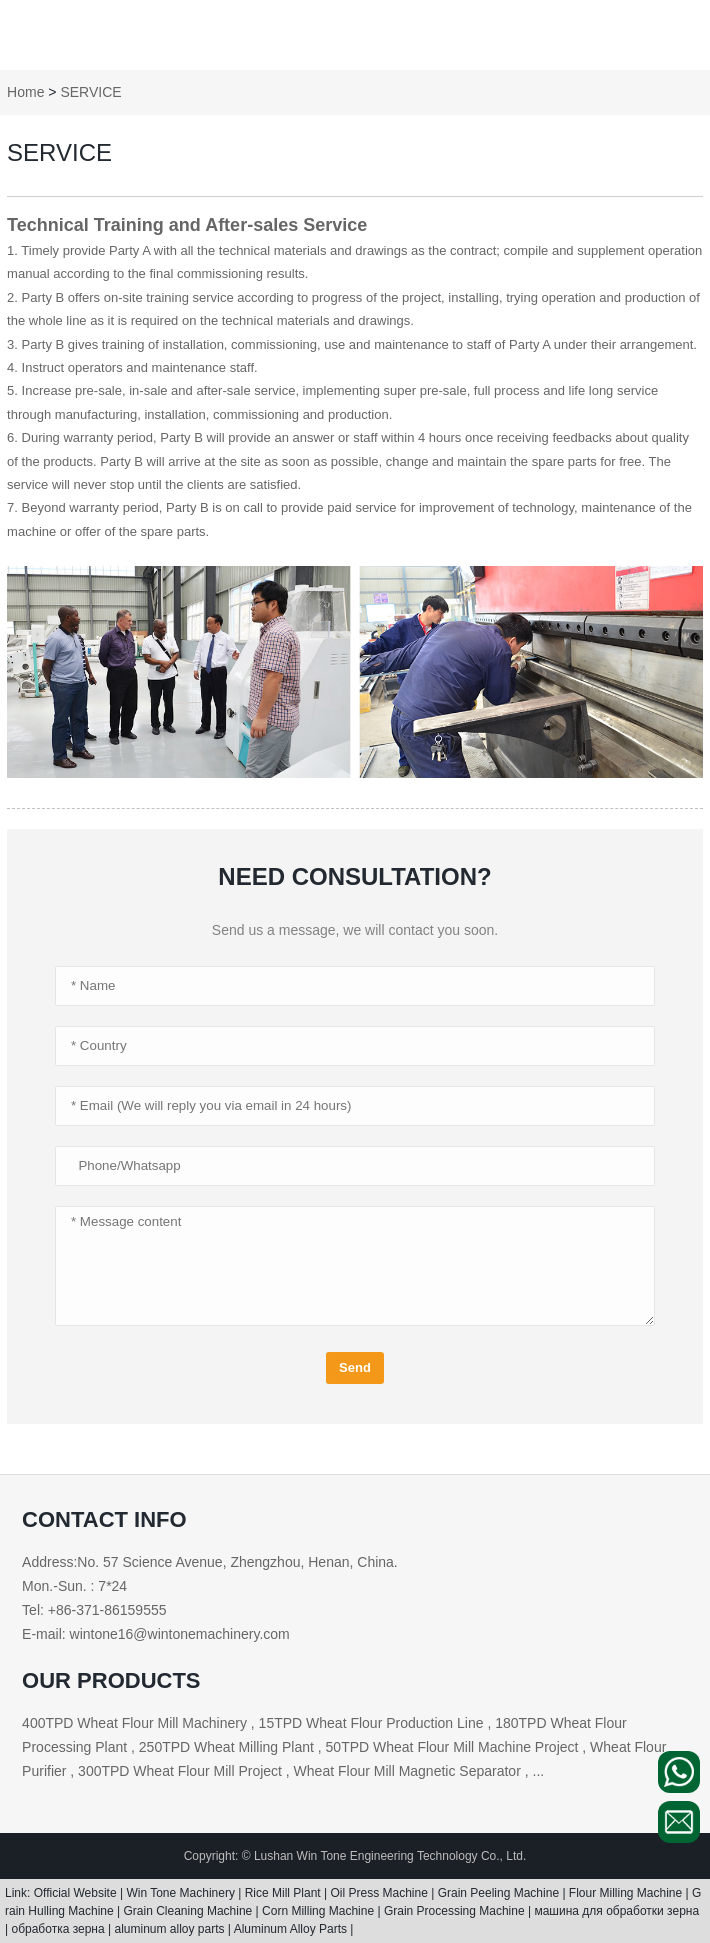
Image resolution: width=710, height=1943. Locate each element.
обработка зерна (59, 1929)
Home (25, 92)
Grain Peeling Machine (500, 1893)
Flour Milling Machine (627, 1893)
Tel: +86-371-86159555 (94, 1610)
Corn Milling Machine (319, 1911)
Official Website (77, 1893)
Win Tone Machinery (182, 1893)
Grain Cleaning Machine (190, 1911)
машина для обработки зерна (616, 1911)
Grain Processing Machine (456, 1911)
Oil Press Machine (381, 1893)
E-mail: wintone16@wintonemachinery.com (156, 1634)
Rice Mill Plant (284, 1893)
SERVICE (90, 92)
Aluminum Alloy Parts (292, 1929)
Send (355, 1367)
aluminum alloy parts (170, 1929)
